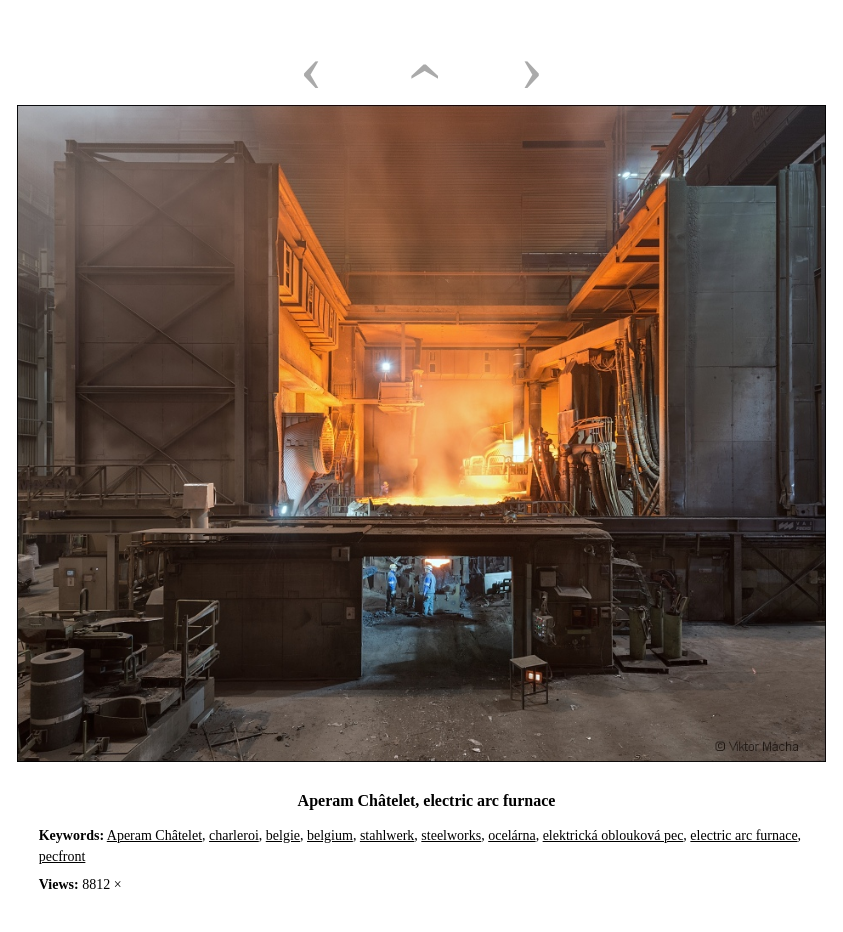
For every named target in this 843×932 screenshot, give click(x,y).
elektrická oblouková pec (613, 835)
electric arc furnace (743, 835)
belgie (283, 835)
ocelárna (511, 835)
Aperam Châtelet (154, 835)
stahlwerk (387, 835)
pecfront (62, 856)
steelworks (451, 835)
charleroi (234, 835)
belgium (330, 835)
